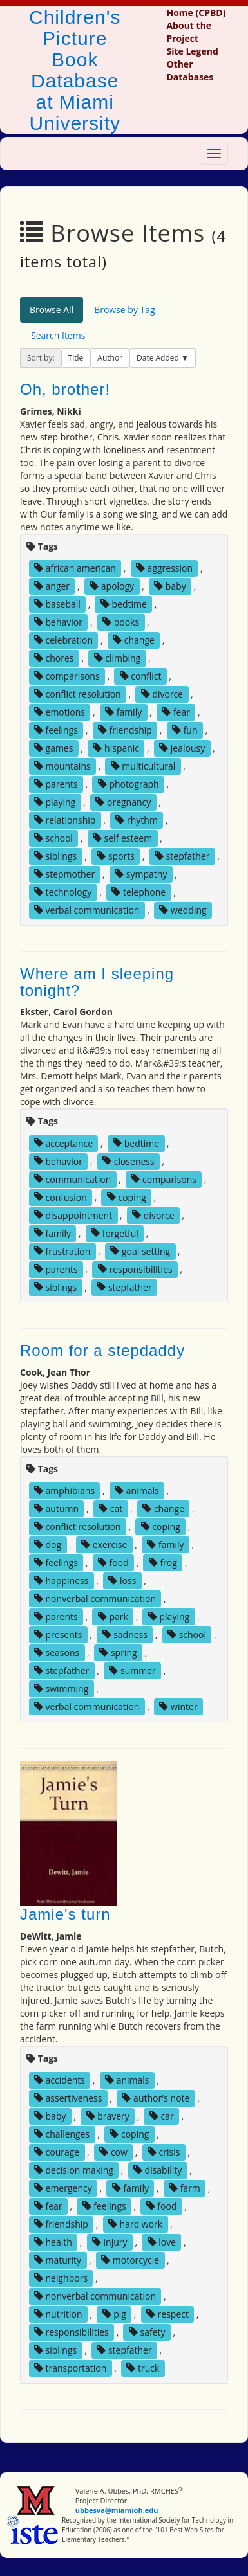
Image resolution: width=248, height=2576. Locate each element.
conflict (141, 676)
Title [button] (76, 357)
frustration (62, 1251)
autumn (56, 1508)
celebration (63, 640)
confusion (60, 1197)
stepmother (64, 874)
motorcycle (130, 2260)
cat (110, 1508)
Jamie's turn (65, 1914)
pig (114, 2314)
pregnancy (123, 802)
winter (178, 1706)
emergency (63, 2188)
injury (110, 2242)
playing (54, 802)
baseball (57, 604)
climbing (117, 658)
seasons (56, 1652)
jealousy (182, 748)
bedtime (123, 604)
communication (72, 1179)
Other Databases (189, 70)
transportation (70, 2368)
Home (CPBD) (195, 12)
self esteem (122, 838)
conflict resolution (77, 694)
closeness (128, 1161)
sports (116, 856)
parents (56, 784)
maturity (57, 2260)
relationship (64, 820)
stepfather (182, 856)
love (162, 2242)
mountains (62, 766)
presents (58, 1634)
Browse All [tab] (51, 309)
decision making (73, 2170)
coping (126, 1197)
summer (132, 1670)
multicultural (143, 766)
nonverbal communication (95, 1598)
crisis (164, 2152)
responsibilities (135, 1269)
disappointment (73, 1215)
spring (118, 1652)
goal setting (140, 1251)
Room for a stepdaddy (102, 1350)
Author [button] (109, 357)
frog (163, 1562)
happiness (61, 1580)
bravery (107, 2116)
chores (54, 658)
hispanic (116, 748)
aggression (164, 568)
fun (185, 730)
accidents (59, 2080)
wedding (182, 910)
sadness (125, 1634)
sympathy (141, 874)
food (113, 1562)
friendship (125, 730)
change (134, 640)
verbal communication (87, 910)
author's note (155, 2098)
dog (47, 1544)
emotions (59, 712)
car (161, 2116)
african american (75, 568)
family (123, 712)
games (53, 748)
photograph (128, 784)
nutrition (58, 2314)
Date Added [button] (159, 357)
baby (170, 586)
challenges (62, 2134)
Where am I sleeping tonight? (97, 982)
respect (167, 2314)
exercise (104, 1544)
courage (56, 2152)
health (53, 2242)
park (113, 1616)
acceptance (63, 1143)
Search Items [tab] (58, 335)
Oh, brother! (65, 389)
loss (122, 1580)
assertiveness (68, 2098)
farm (184, 2188)
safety (147, 2332)
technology (62, 892)
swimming (61, 1688)
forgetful (114, 1233)
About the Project (188, 31)
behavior (58, 622)
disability (157, 2170)
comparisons (67, 676)
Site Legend (192, 51)
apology (112, 586)
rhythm (136, 820)
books (120, 622)
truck (142, 2368)
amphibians (64, 1490)
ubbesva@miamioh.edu (116, 2510)
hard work (135, 2224)
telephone (138, 892)
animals (137, 1490)
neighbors (61, 2278)
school (53, 838)
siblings (55, 856)
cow (113, 2152)
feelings (56, 730)
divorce (162, 694)
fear (176, 712)
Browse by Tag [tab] (124, 309)
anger (52, 586)
